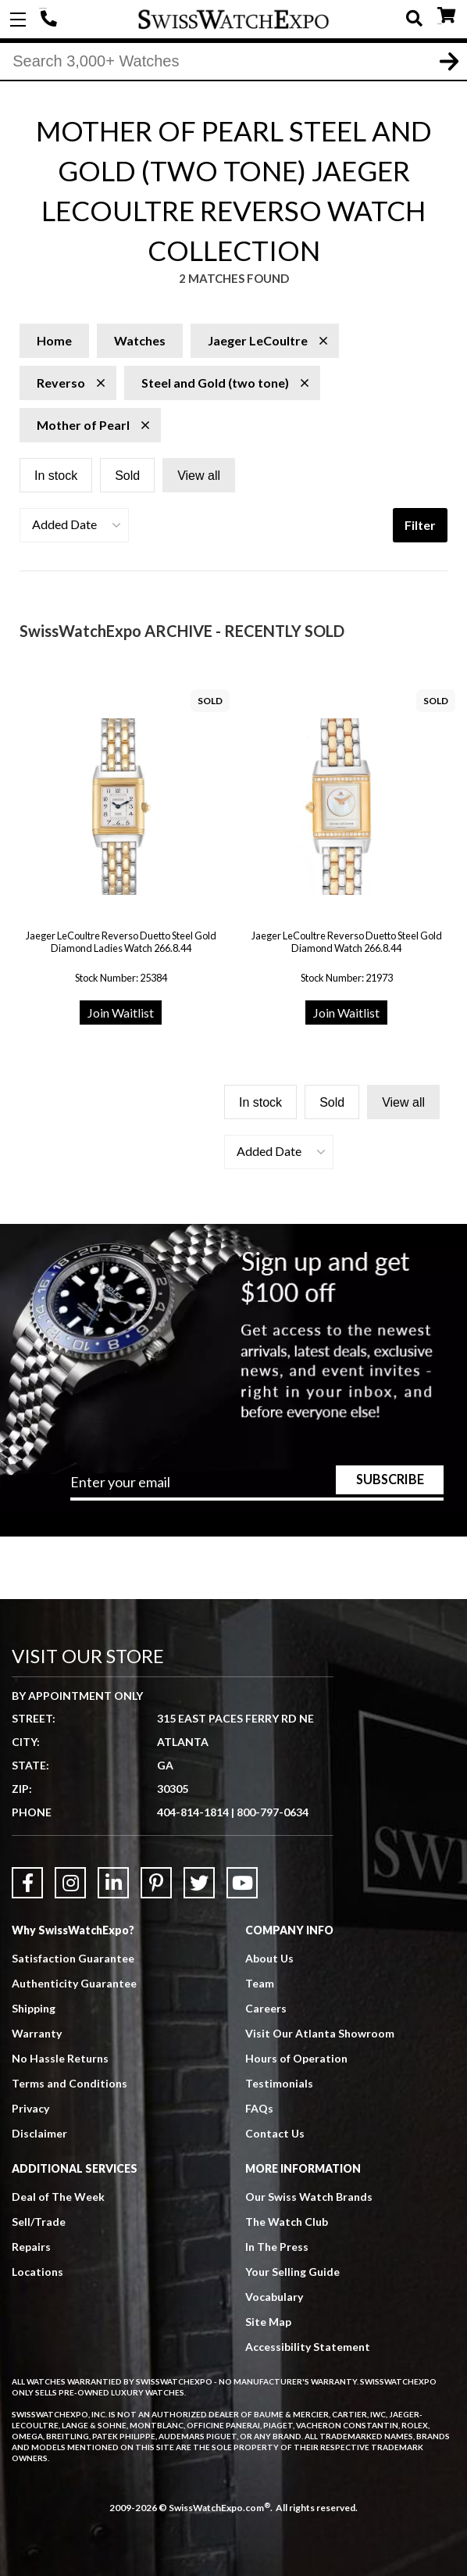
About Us (269, 1958)
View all (198, 475)
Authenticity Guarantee (74, 1983)
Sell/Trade (39, 2221)
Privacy (30, 2108)
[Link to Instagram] (70, 1882)
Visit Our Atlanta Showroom (319, 2033)
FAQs (259, 2108)
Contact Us (275, 2133)
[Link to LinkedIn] (113, 1882)
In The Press (276, 2246)
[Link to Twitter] (199, 1882)
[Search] (233, 61)
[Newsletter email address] (257, 1487)
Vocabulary (274, 2296)
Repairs (31, 2246)
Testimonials (279, 2083)
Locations (37, 2271)
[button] (74, 525)
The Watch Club (286, 2221)
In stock (55, 475)
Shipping (33, 2008)
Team (259, 1983)
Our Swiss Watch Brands (309, 2196)
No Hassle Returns (60, 2058)
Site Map (268, 2321)
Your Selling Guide (292, 2271)
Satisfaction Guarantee (73, 1958)
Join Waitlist (120, 1012)
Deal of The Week (58, 2196)
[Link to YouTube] (242, 1882)
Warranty (37, 2033)
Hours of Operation (296, 2058)
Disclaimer (39, 2133)
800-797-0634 (272, 1812)
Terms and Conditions (69, 2083)
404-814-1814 (50, 19)
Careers (266, 2008)
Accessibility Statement (307, 2346)
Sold (127, 475)
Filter (420, 524)
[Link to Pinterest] (156, 1882)
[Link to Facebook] (27, 1882)
